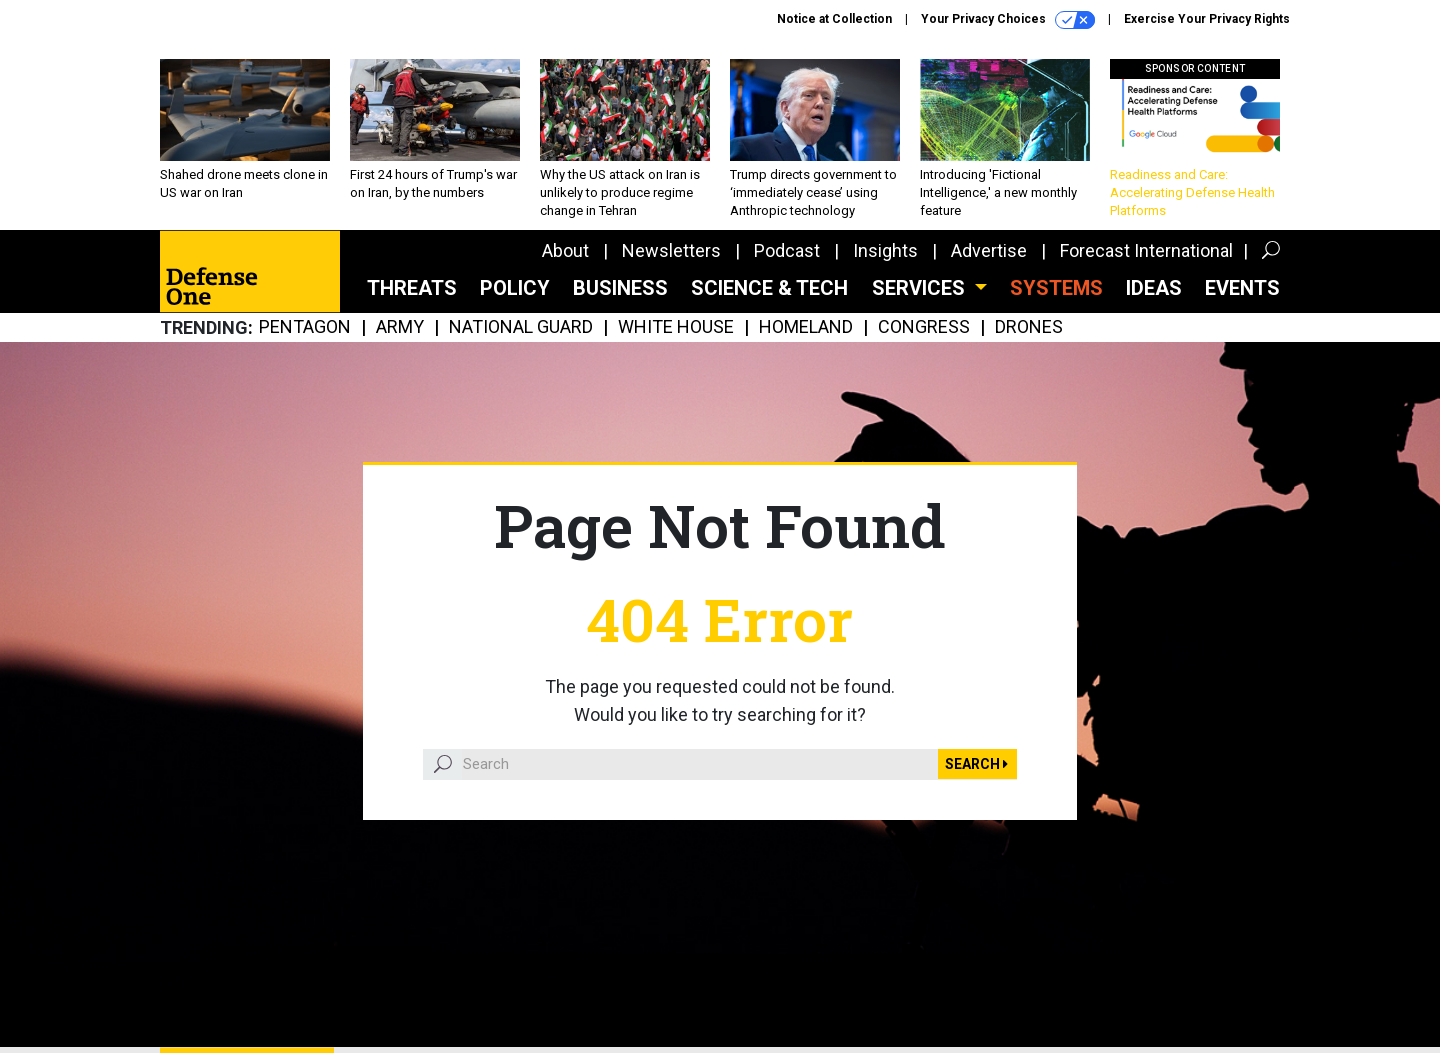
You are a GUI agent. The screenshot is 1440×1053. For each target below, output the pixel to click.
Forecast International (1146, 250)
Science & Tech (769, 288)
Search (976, 764)
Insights (885, 250)
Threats (412, 288)
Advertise (989, 250)
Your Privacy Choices (1008, 20)
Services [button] (921, 288)
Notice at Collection (834, 19)
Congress (924, 327)
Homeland (806, 327)
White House (676, 327)
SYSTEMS (1056, 288)
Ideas (1154, 288)
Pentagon (305, 327)
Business (620, 288)
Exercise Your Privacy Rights (1207, 19)
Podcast (787, 250)
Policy (515, 288)
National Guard (521, 327)
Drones (1029, 327)
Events (1242, 288)
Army (400, 327)
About (565, 250)
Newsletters (671, 250)
